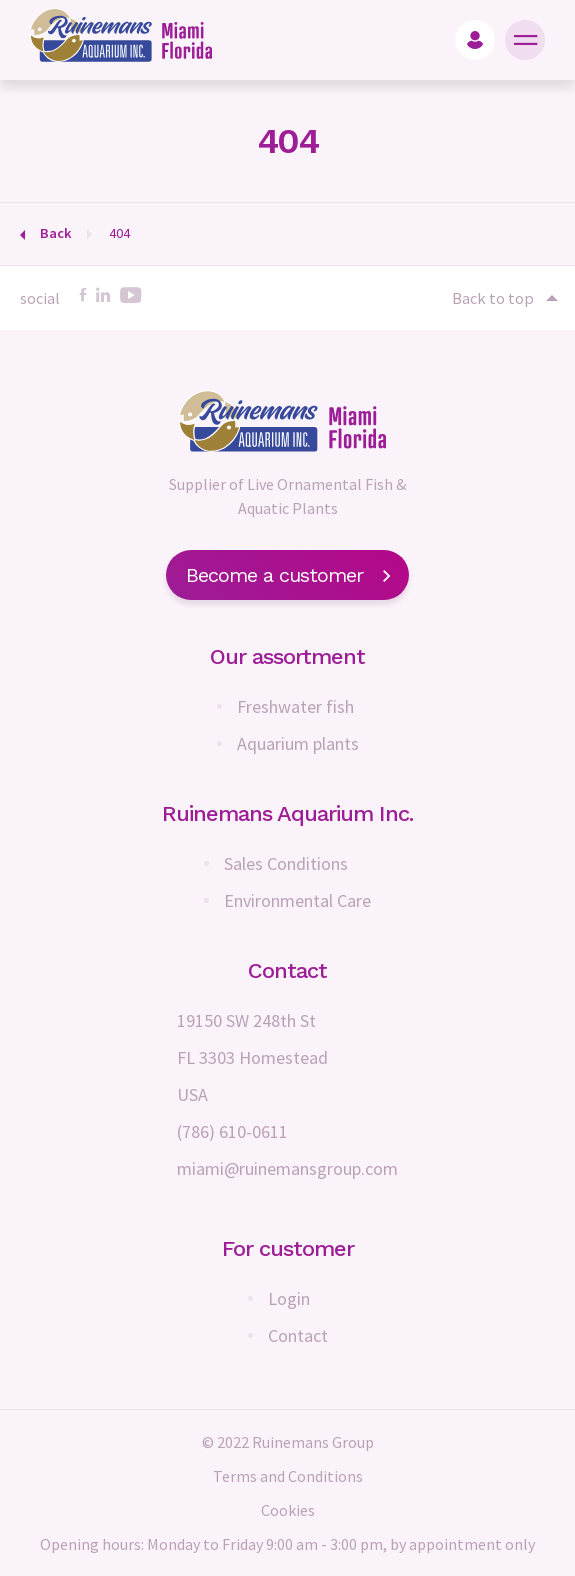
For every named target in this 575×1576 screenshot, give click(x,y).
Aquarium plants (298, 743)
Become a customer (287, 575)
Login (289, 1298)
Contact (298, 1335)
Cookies (288, 1510)
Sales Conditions (286, 863)
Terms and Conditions (288, 1476)
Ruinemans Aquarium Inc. (287, 813)
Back (56, 233)
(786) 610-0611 (232, 1131)
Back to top (503, 298)
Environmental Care (297, 900)
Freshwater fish (295, 706)
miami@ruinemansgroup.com (287, 1168)
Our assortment (287, 656)
